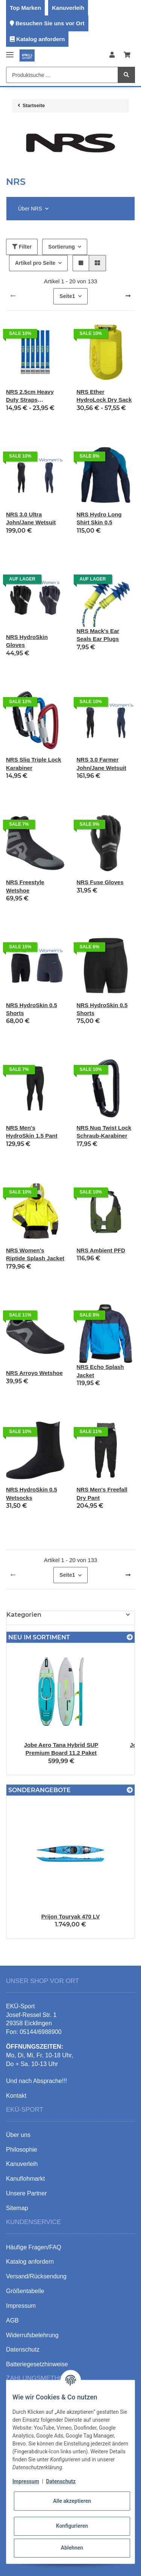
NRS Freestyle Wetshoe (25, 886)
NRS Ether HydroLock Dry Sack (104, 396)
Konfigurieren (72, 2526)
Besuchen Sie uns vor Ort (49, 23)
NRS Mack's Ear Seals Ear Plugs (98, 635)
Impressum (25, 2481)
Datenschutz (61, 2481)
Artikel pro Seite (35, 263)
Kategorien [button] (23, 1614)
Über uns (18, 2135)
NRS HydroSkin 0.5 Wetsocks (31, 1493)
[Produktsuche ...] (62, 75)
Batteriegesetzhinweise (37, 2364)
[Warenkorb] (127, 55)
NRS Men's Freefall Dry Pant (102, 1493)
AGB (12, 2320)
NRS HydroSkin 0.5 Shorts (31, 1009)
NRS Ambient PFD (101, 1250)
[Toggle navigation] (10, 51)
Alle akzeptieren (72, 2501)
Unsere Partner (26, 2193)
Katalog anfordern (40, 39)
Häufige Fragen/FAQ (33, 2247)
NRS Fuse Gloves (100, 882)
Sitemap (17, 2208)
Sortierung (61, 247)
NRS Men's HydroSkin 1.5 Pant (32, 1131)
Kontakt (16, 2095)
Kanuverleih (68, 8)
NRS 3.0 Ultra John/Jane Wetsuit (31, 518)
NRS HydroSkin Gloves (27, 641)
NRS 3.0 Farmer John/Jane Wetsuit (101, 763)
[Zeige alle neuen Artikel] (130, 1637)
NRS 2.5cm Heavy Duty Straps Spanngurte (30, 396)
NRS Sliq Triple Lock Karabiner (33, 763)
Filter (22, 247)
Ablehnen (72, 2548)
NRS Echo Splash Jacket (100, 1371)
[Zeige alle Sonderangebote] (130, 1790)
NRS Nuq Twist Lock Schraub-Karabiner (104, 1131)
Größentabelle (25, 2291)
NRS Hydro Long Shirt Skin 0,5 (99, 518)
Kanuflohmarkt (25, 2178)
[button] (112, 55)
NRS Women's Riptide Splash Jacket (35, 1254)
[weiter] (128, 296)
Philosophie (21, 2149)
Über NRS (30, 209)
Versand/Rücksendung (36, 2276)
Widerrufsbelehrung (32, 2335)
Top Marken (25, 8)
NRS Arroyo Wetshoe (34, 1373)
